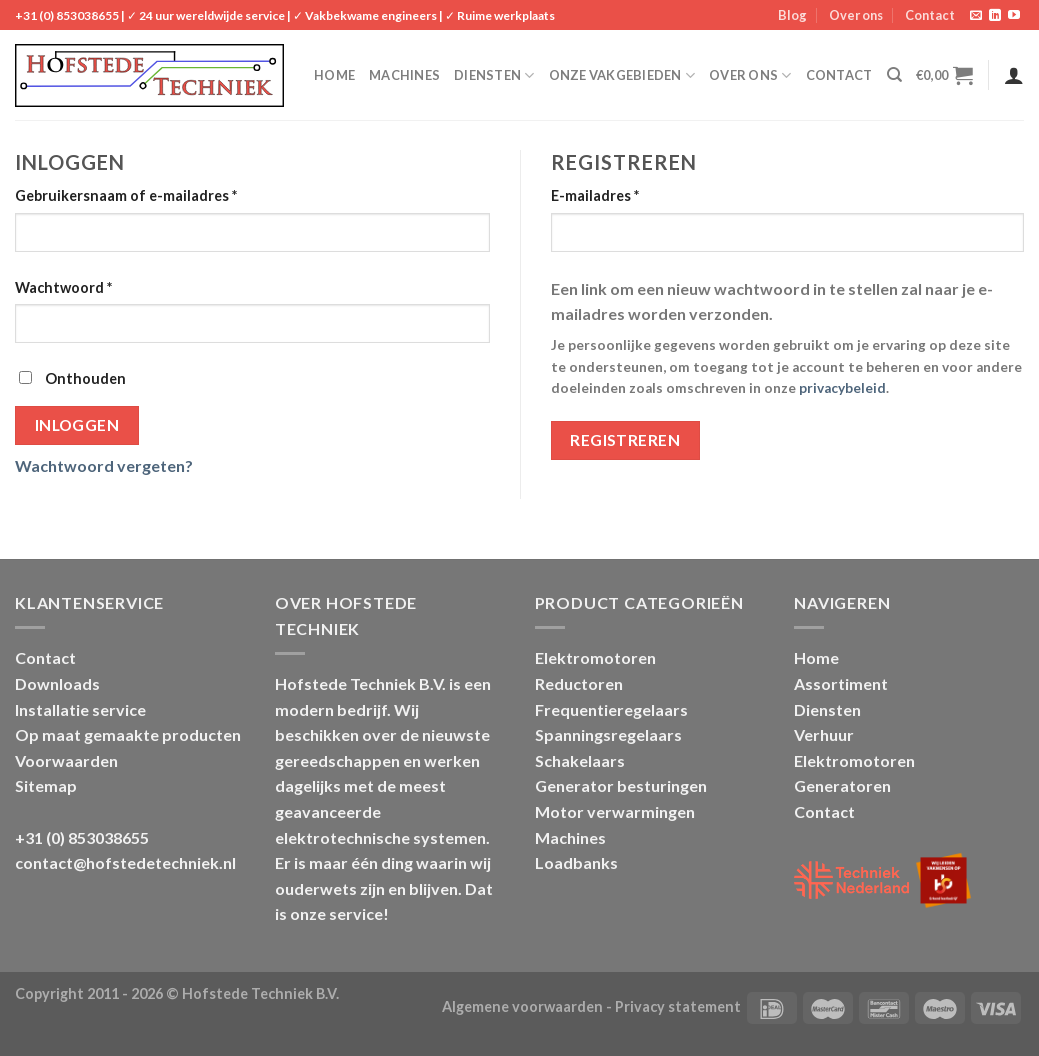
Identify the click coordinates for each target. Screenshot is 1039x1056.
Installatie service (80, 709)
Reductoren (579, 683)
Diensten (494, 75)
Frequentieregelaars (611, 709)
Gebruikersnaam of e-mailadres (126, 195)
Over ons (856, 15)
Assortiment (841, 683)
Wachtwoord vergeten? (104, 465)
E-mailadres (595, 195)
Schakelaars (580, 760)
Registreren (625, 440)
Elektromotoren (595, 657)
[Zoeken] (894, 75)
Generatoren (842, 785)
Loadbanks (576, 862)
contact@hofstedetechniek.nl (125, 862)
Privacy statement (678, 1006)
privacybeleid (842, 388)
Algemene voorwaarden (522, 1006)
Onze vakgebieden (622, 75)
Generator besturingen (621, 785)
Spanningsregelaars (608, 734)
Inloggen (77, 425)
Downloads (57, 683)
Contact (930, 15)
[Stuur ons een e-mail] (976, 16)
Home (334, 75)
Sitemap (46, 785)
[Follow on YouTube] (1014, 16)
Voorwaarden (66, 760)
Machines (404, 75)
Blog (792, 15)
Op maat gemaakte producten (128, 734)
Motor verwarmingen (615, 811)
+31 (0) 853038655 (67, 15)
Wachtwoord (63, 287)
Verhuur (824, 734)
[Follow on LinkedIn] (995, 16)
